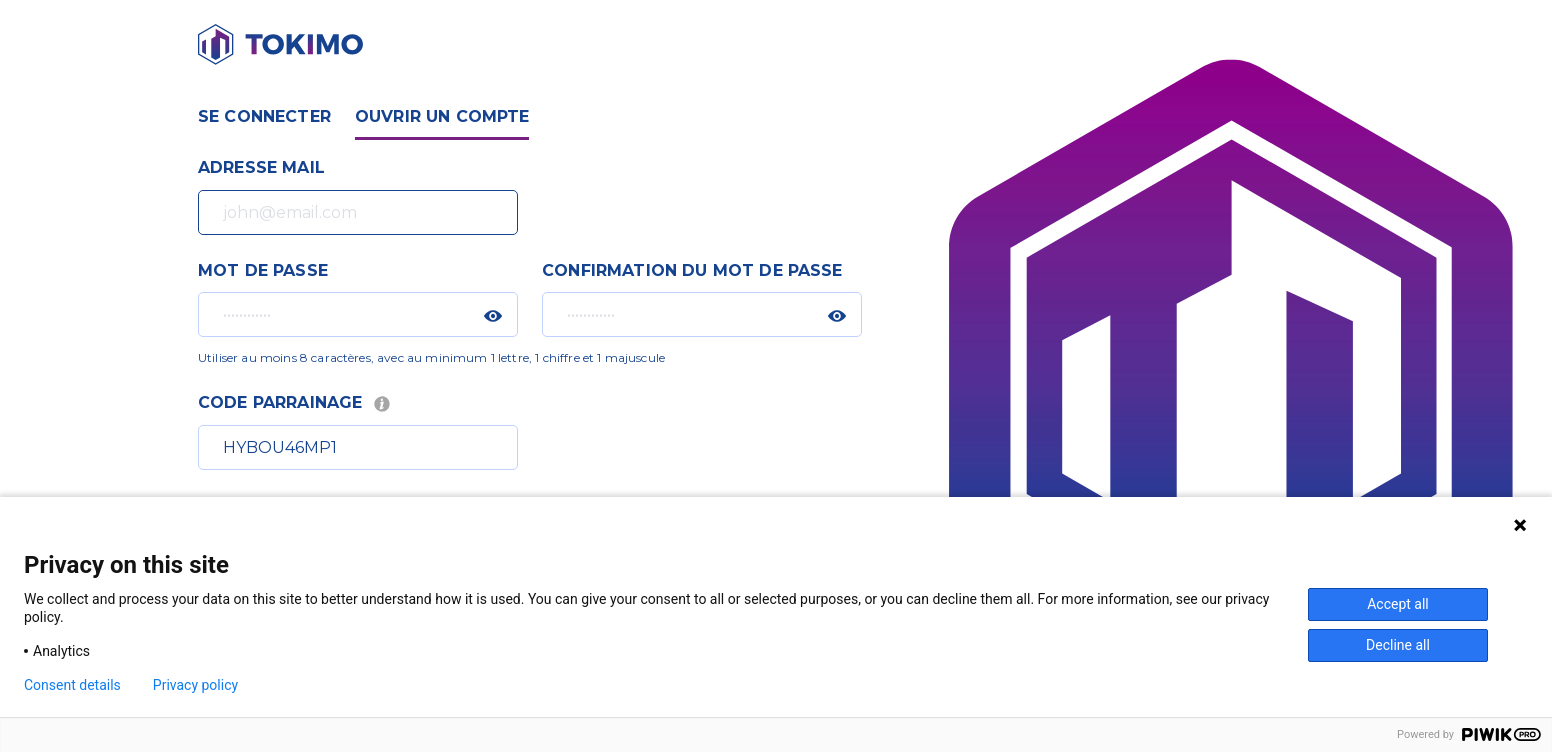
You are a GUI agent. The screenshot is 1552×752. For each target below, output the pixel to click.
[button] (493, 316)
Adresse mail (261, 167)
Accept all (1398, 604)
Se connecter (264, 116)
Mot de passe (263, 270)
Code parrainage (295, 402)
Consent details (72, 685)
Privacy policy (195, 685)
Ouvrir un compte (442, 116)
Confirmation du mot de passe (692, 270)
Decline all (1398, 645)
